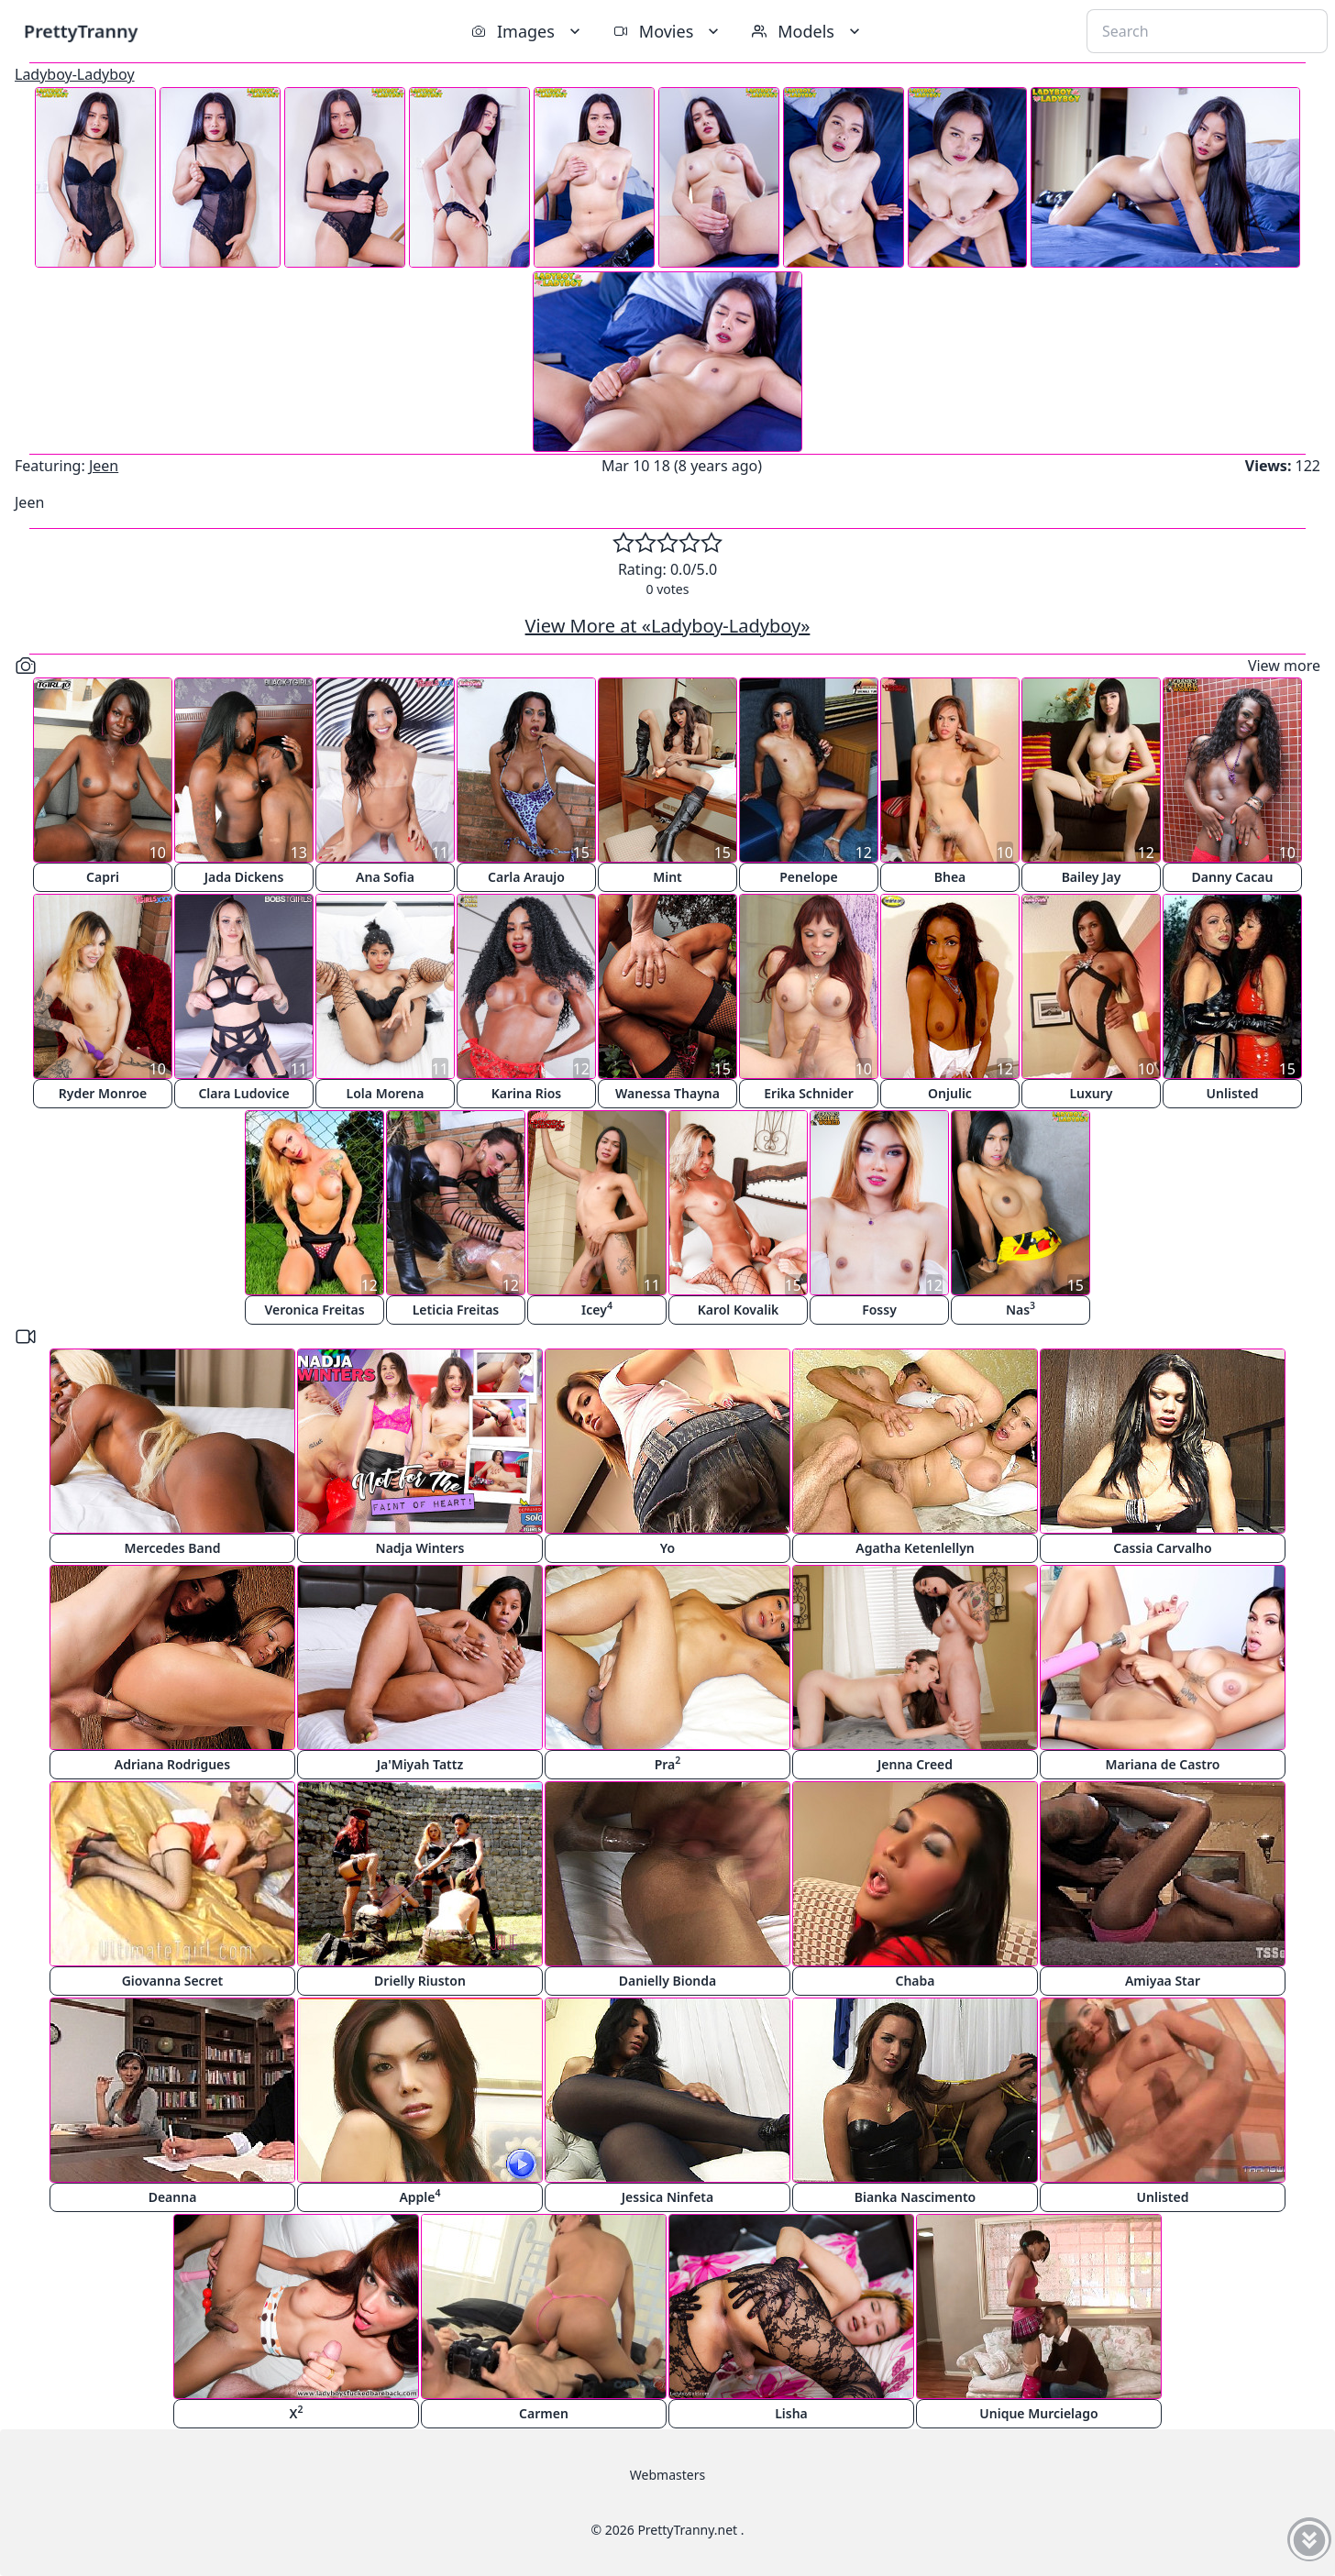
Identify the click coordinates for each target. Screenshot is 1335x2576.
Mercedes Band (173, 1548)
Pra (668, 1763)
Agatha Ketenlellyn (915, 1548)
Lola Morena (386, 1093)
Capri (102, 877)
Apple (419, 2196)
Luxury (1090, 1093)
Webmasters (667, 2474)
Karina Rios (526, 1093)
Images (527, 31)
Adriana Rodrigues (172, 1764)
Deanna (173, 2197)
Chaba (914, 1980)
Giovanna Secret (173, 1980)
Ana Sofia (385, 877)
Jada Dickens (244, 877)
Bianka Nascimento (915, 2197)
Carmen (543, 2413)
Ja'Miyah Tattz (420, 1764)
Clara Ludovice (243, 1093)
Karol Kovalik (738, 1309)
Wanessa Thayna (667, 1093)
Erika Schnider (809, 1093)
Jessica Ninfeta (667, 2197)
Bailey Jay (1091, 877)
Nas (1020, 1308)
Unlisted (1233, 1093)
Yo (667, 1548)
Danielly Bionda (667, 1980)
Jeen (103, 466)
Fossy (879, 1309)
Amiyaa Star (1162, 1980)
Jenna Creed (915, 1764)
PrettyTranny (80, 30)
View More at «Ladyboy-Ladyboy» (668, 625)
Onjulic (950, 1093)
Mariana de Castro (1163, 1764)
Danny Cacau (1233, 877)
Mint (667, 877)
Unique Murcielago (1038, 2413)
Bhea (950, 877)
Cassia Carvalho (1162, 1548)
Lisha (791, 2413)
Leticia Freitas (456, 1309)
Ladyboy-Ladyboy (75, 74)
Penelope (808, 877)
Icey (596, 1308)
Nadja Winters (420, 1548)
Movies (668, 31)
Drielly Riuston (420, 1980)
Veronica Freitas (314, 1309)
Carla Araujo (526, 877)
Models (808, 31)
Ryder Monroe (103, 1093)
